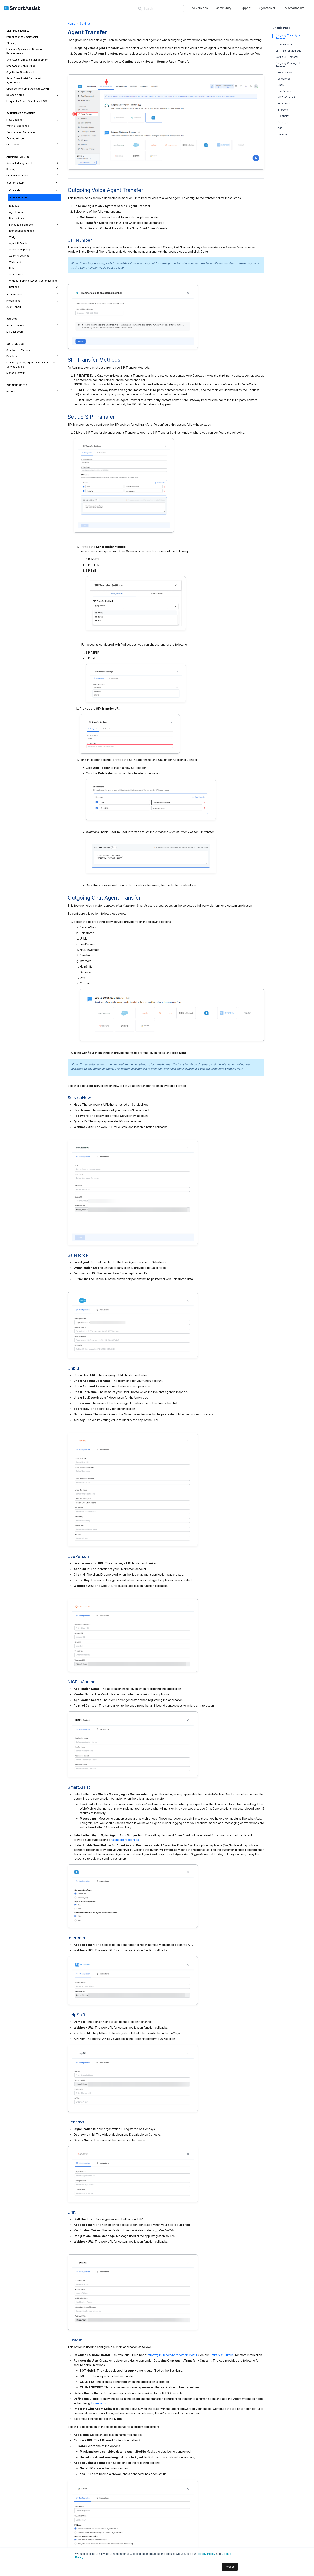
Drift (280, 128)
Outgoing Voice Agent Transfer (288, 37)
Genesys (283, 122)
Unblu (281, 84)
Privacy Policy (206, 2553)
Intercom (283, 109)
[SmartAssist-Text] (22, 8)
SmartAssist (285, 103)
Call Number (285, 44)
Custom (282, 134)
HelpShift (283, 115)
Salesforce (284, 78)
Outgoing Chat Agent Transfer (288, 65)
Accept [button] (230, 2566)
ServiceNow (285, 72)
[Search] (160, 8)
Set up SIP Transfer (287, 56)
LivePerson (284, 91)
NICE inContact (286, 97)
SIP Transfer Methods (288, 50)
